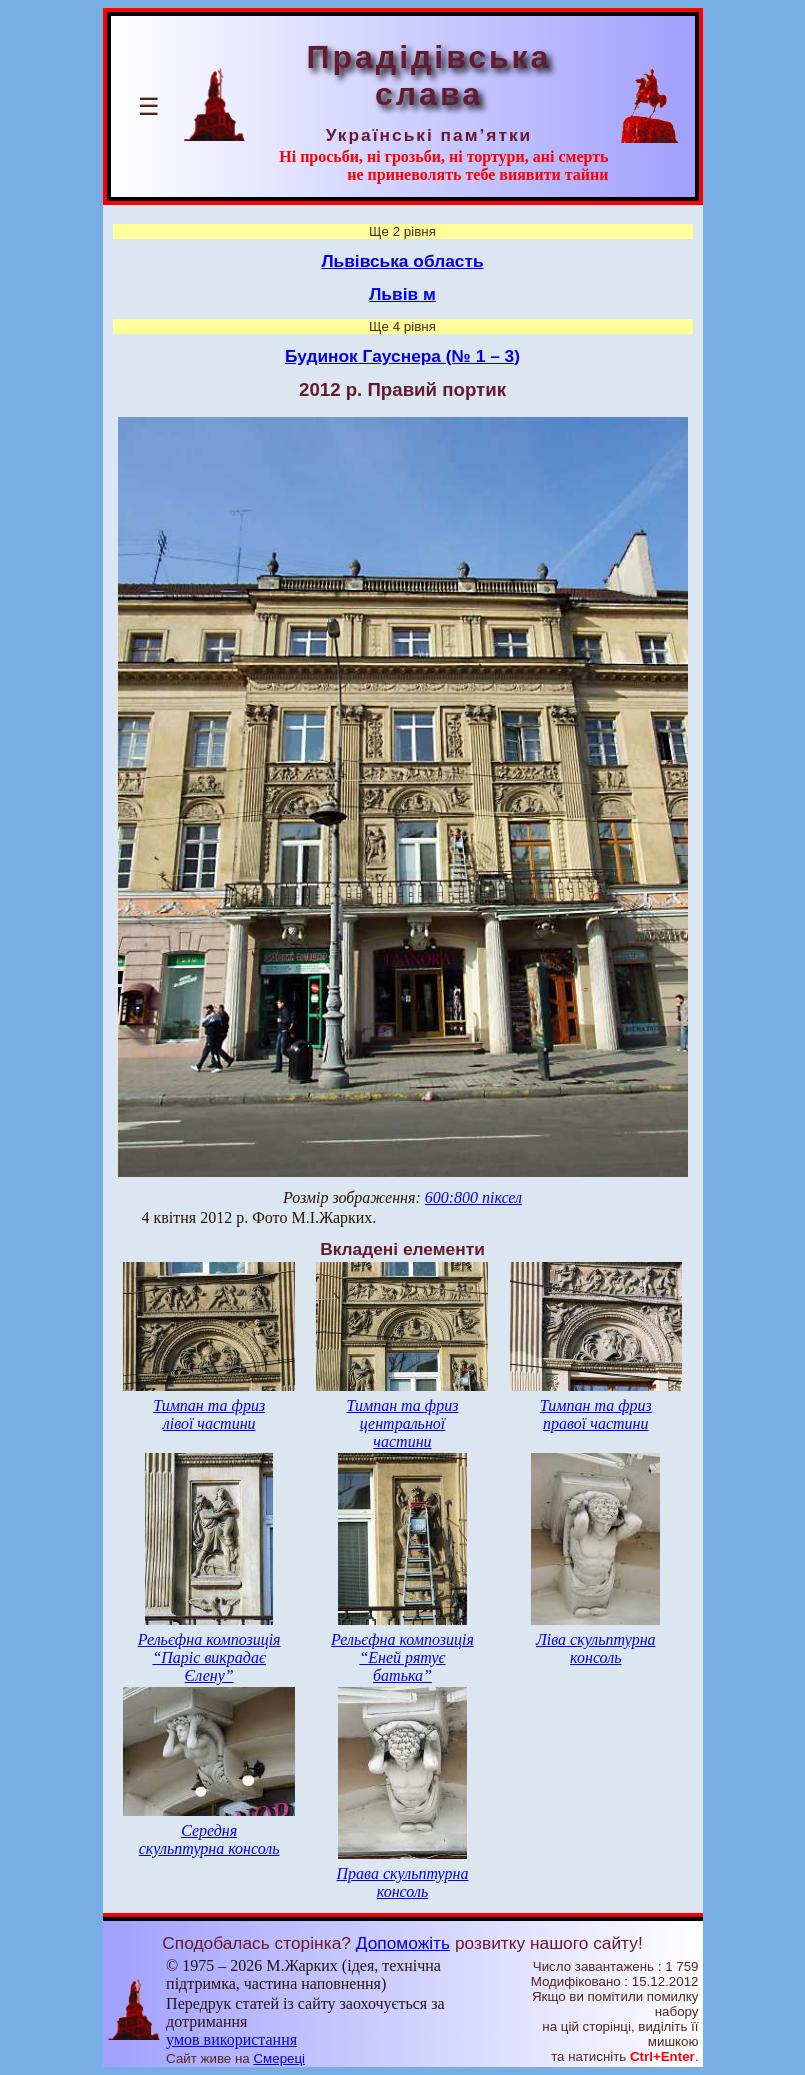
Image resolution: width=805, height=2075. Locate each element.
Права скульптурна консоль (403, 1882)
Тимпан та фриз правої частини (596, 1414)
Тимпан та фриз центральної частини (402, 1423)
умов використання (231, 2039)
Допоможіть (403, 1943)
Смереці (279, 2058)
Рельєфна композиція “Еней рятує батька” (402, 1657)
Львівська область (402, 261)
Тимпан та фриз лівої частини (209, 1414)
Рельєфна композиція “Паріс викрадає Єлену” (209, 1657)
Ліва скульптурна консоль (596, 1648)
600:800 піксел (473, 1197)
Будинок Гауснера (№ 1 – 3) (402, 356)
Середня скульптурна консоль (209, 1839)
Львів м (402, 294)
